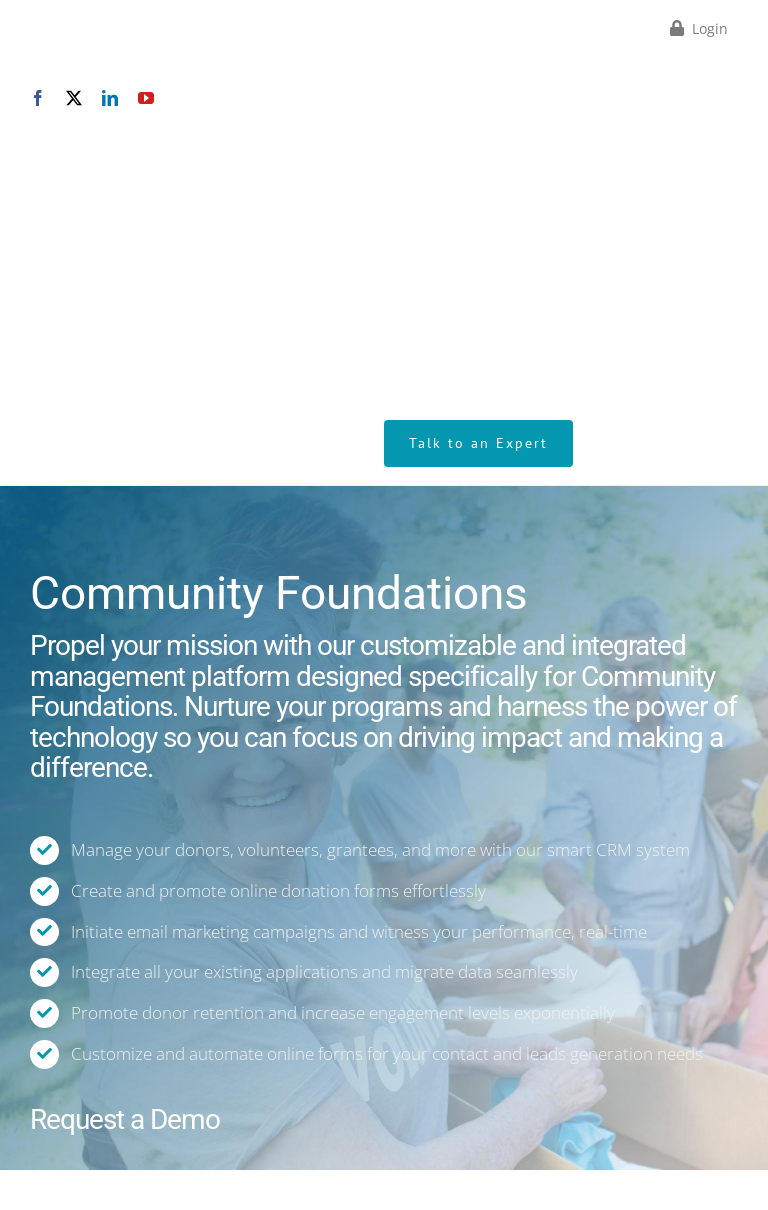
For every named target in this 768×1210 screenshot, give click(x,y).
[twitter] (74, 98)
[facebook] (38, 98)
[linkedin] (110, 98)
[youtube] (146, 98)
